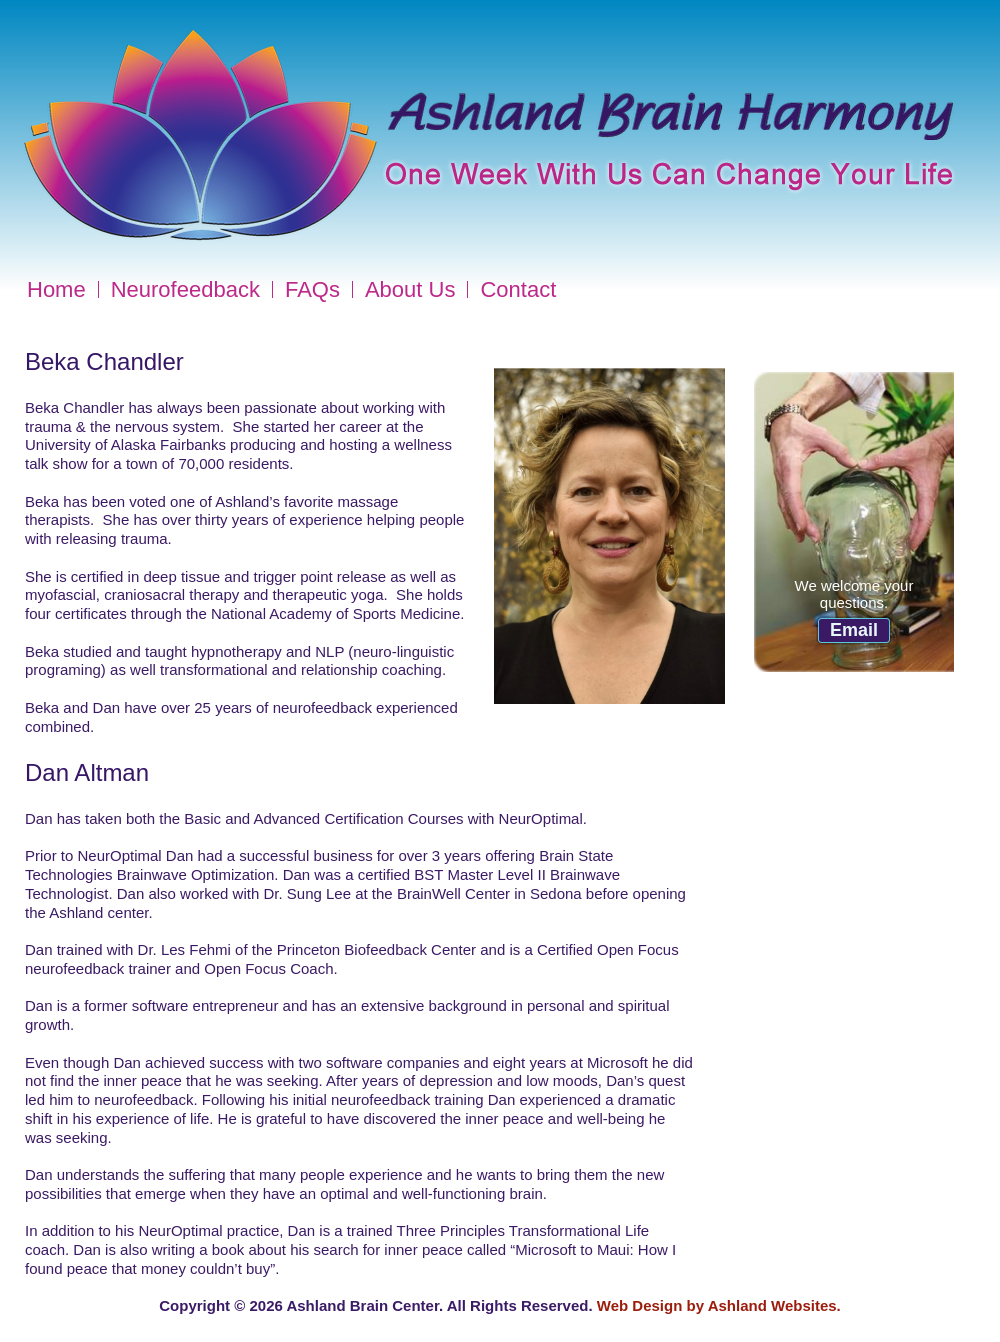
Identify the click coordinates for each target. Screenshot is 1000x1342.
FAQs (312, 289)
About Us (410, 289)
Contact (518, 289)
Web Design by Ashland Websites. (719, 1305)
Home (56, 289)
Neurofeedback (185, 289)
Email (854, 630)
